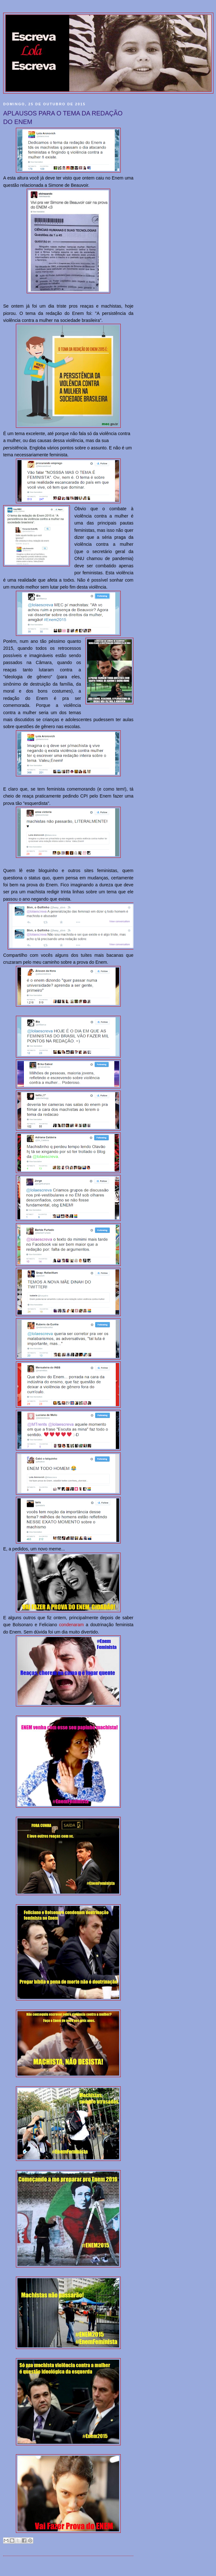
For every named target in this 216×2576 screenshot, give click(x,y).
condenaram (71, 1624)
